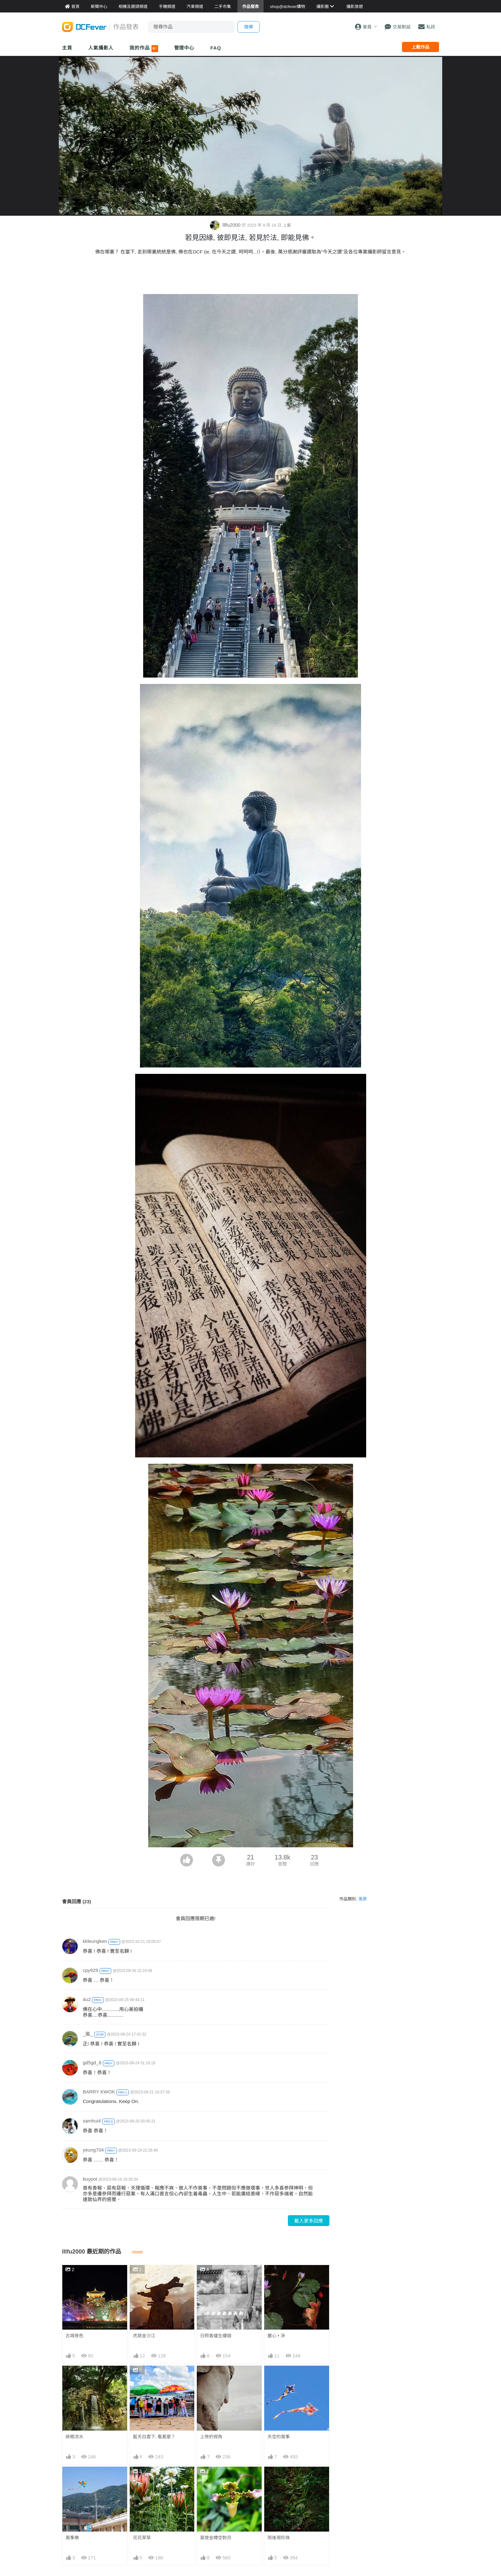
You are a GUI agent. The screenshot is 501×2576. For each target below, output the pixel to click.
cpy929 (90, 1970)
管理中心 (184, 47)
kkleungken (95, 1941)
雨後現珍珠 (278, 2478)
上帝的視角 (211, 2436)
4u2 (87, 1999)
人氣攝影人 (101, 47)
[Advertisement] (250, 276)
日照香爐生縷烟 (215, 2335)
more (137, 2251)
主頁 (67, 47)
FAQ (215, 47)
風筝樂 (72, 2537)
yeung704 (93, 2150)
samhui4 (92, 2120)
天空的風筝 (278, 2436)
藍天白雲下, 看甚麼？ (154, 2436)
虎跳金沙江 (144, 2335)
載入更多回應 (308, 2220)
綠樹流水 (74, 2436)
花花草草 (142, 2537)
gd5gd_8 (92, 2062)
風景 (362, 1899)
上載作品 (420, 47)
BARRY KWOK (99, 2091)
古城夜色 (74, 2335)
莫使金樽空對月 (215, 2478)
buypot (90, 2179)
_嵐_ (88, 2034)
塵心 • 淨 (276, 2335)
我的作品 (143, 48)
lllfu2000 (226, 225)
